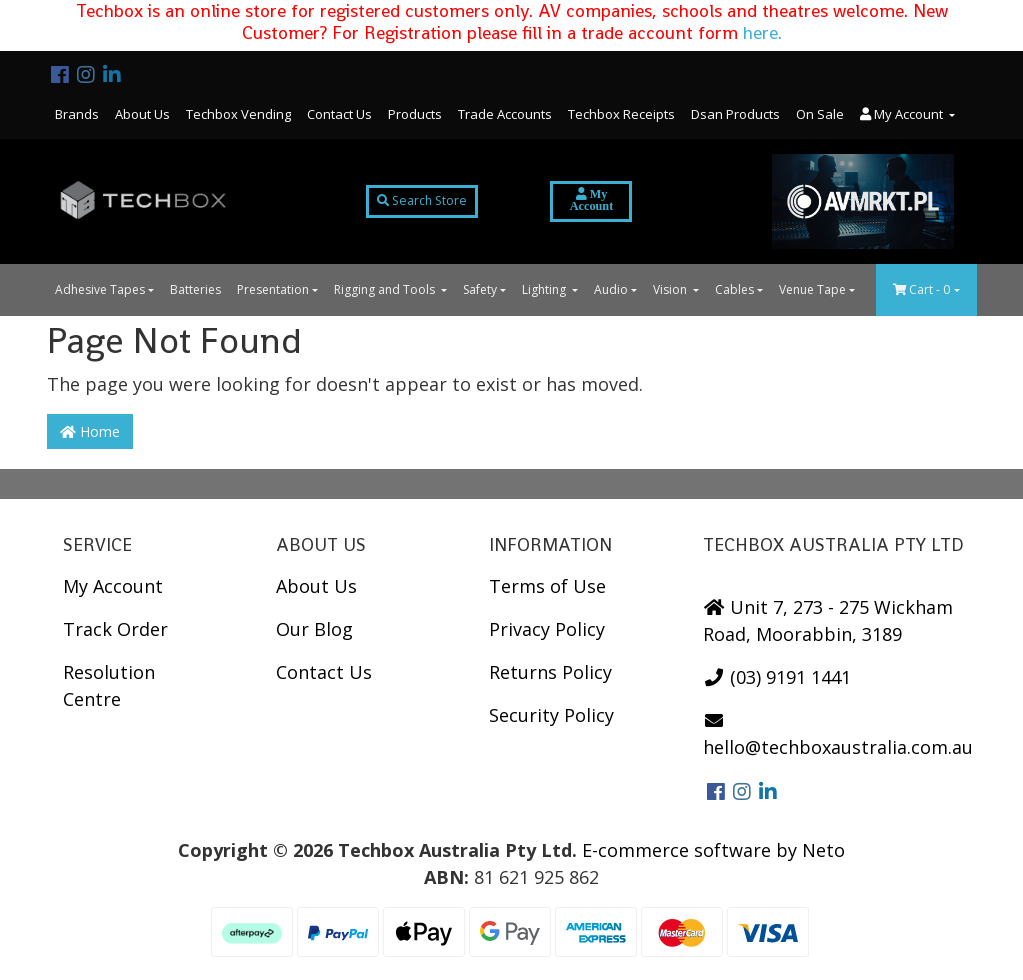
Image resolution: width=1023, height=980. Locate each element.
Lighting (545, 289)
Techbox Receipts (621, 114)
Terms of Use (547, 586)
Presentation (273, 289)
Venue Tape (812, 289)
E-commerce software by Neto (713, 850)
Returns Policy (550, 672)
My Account (113, 586)
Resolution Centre (109, 685)
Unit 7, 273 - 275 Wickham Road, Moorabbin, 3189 (828, 620)
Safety (480, 289)
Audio (611, 289)
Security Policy (551, 715)
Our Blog (314, 629)
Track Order (115, 629)
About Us (142, 114)
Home (90, 431)
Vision (671, 289)
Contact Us (339, 114)
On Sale (820, 114)
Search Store (422, 200)
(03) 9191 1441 (777, 677)
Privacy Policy (547, 629)
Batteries (195, 289)
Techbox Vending (238, 114)
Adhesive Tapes (100, 289)
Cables (734, 289)
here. (762, 32)
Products (415, 114)
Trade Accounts (505, 114)
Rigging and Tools (386, 289)
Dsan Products (735, 114)
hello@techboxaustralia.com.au (838, 735)
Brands (77, 114)
